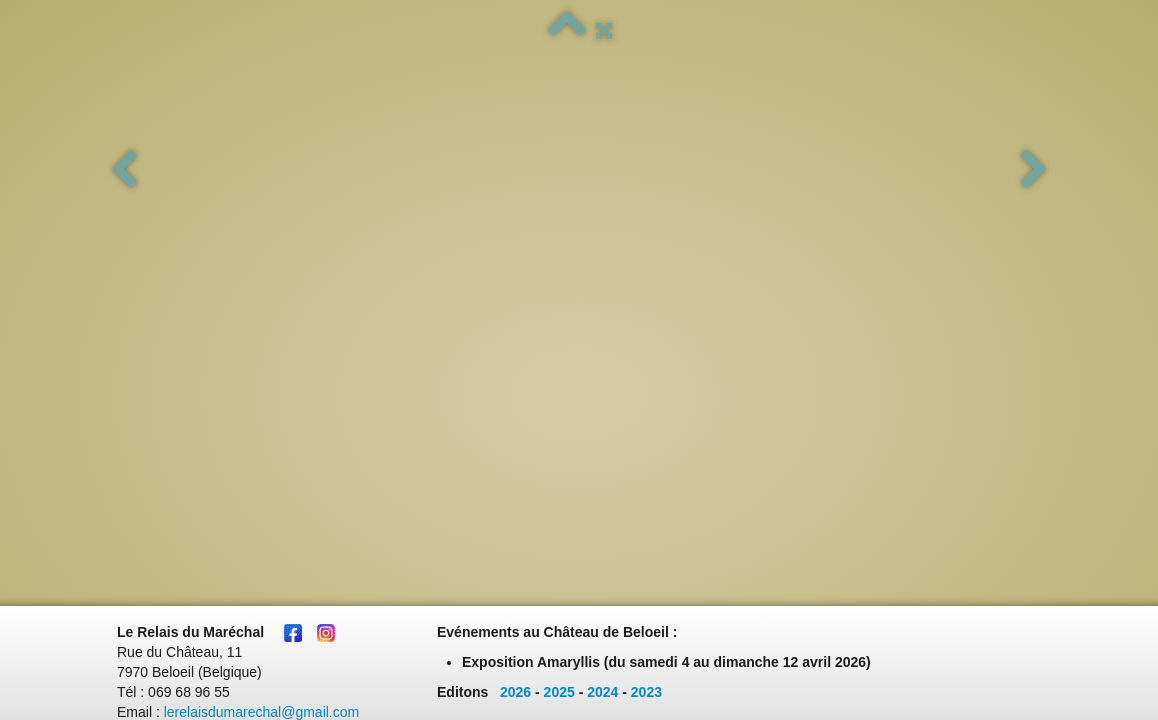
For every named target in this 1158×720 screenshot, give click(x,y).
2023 (646, 212)
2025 (559, 212)
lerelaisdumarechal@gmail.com (262, 232)
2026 (515, 212)
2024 (602, 212)
